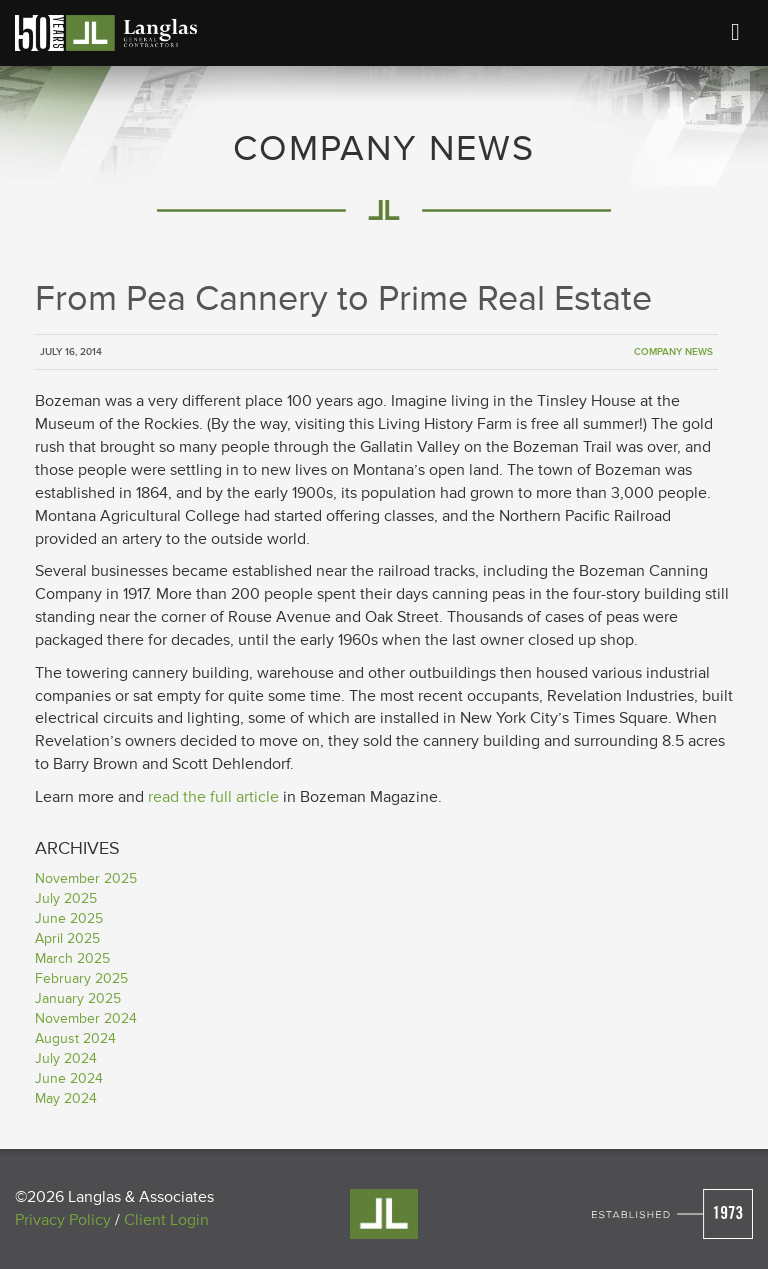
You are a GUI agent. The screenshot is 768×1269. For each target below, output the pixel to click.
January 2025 (78, 998)
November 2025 (86, 878)
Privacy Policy (63, 1220)
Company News (673, 352)
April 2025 (67, 938)
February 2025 (81, 978)
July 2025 (66, 898)
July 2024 (66, 1058)
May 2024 (66, 1098)
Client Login (166, 1220)
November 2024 (86, 1018)
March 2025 (72, 958)
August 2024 (75, 1038)
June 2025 (69, 918)
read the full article (213, 797)
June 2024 (69, 1078)
